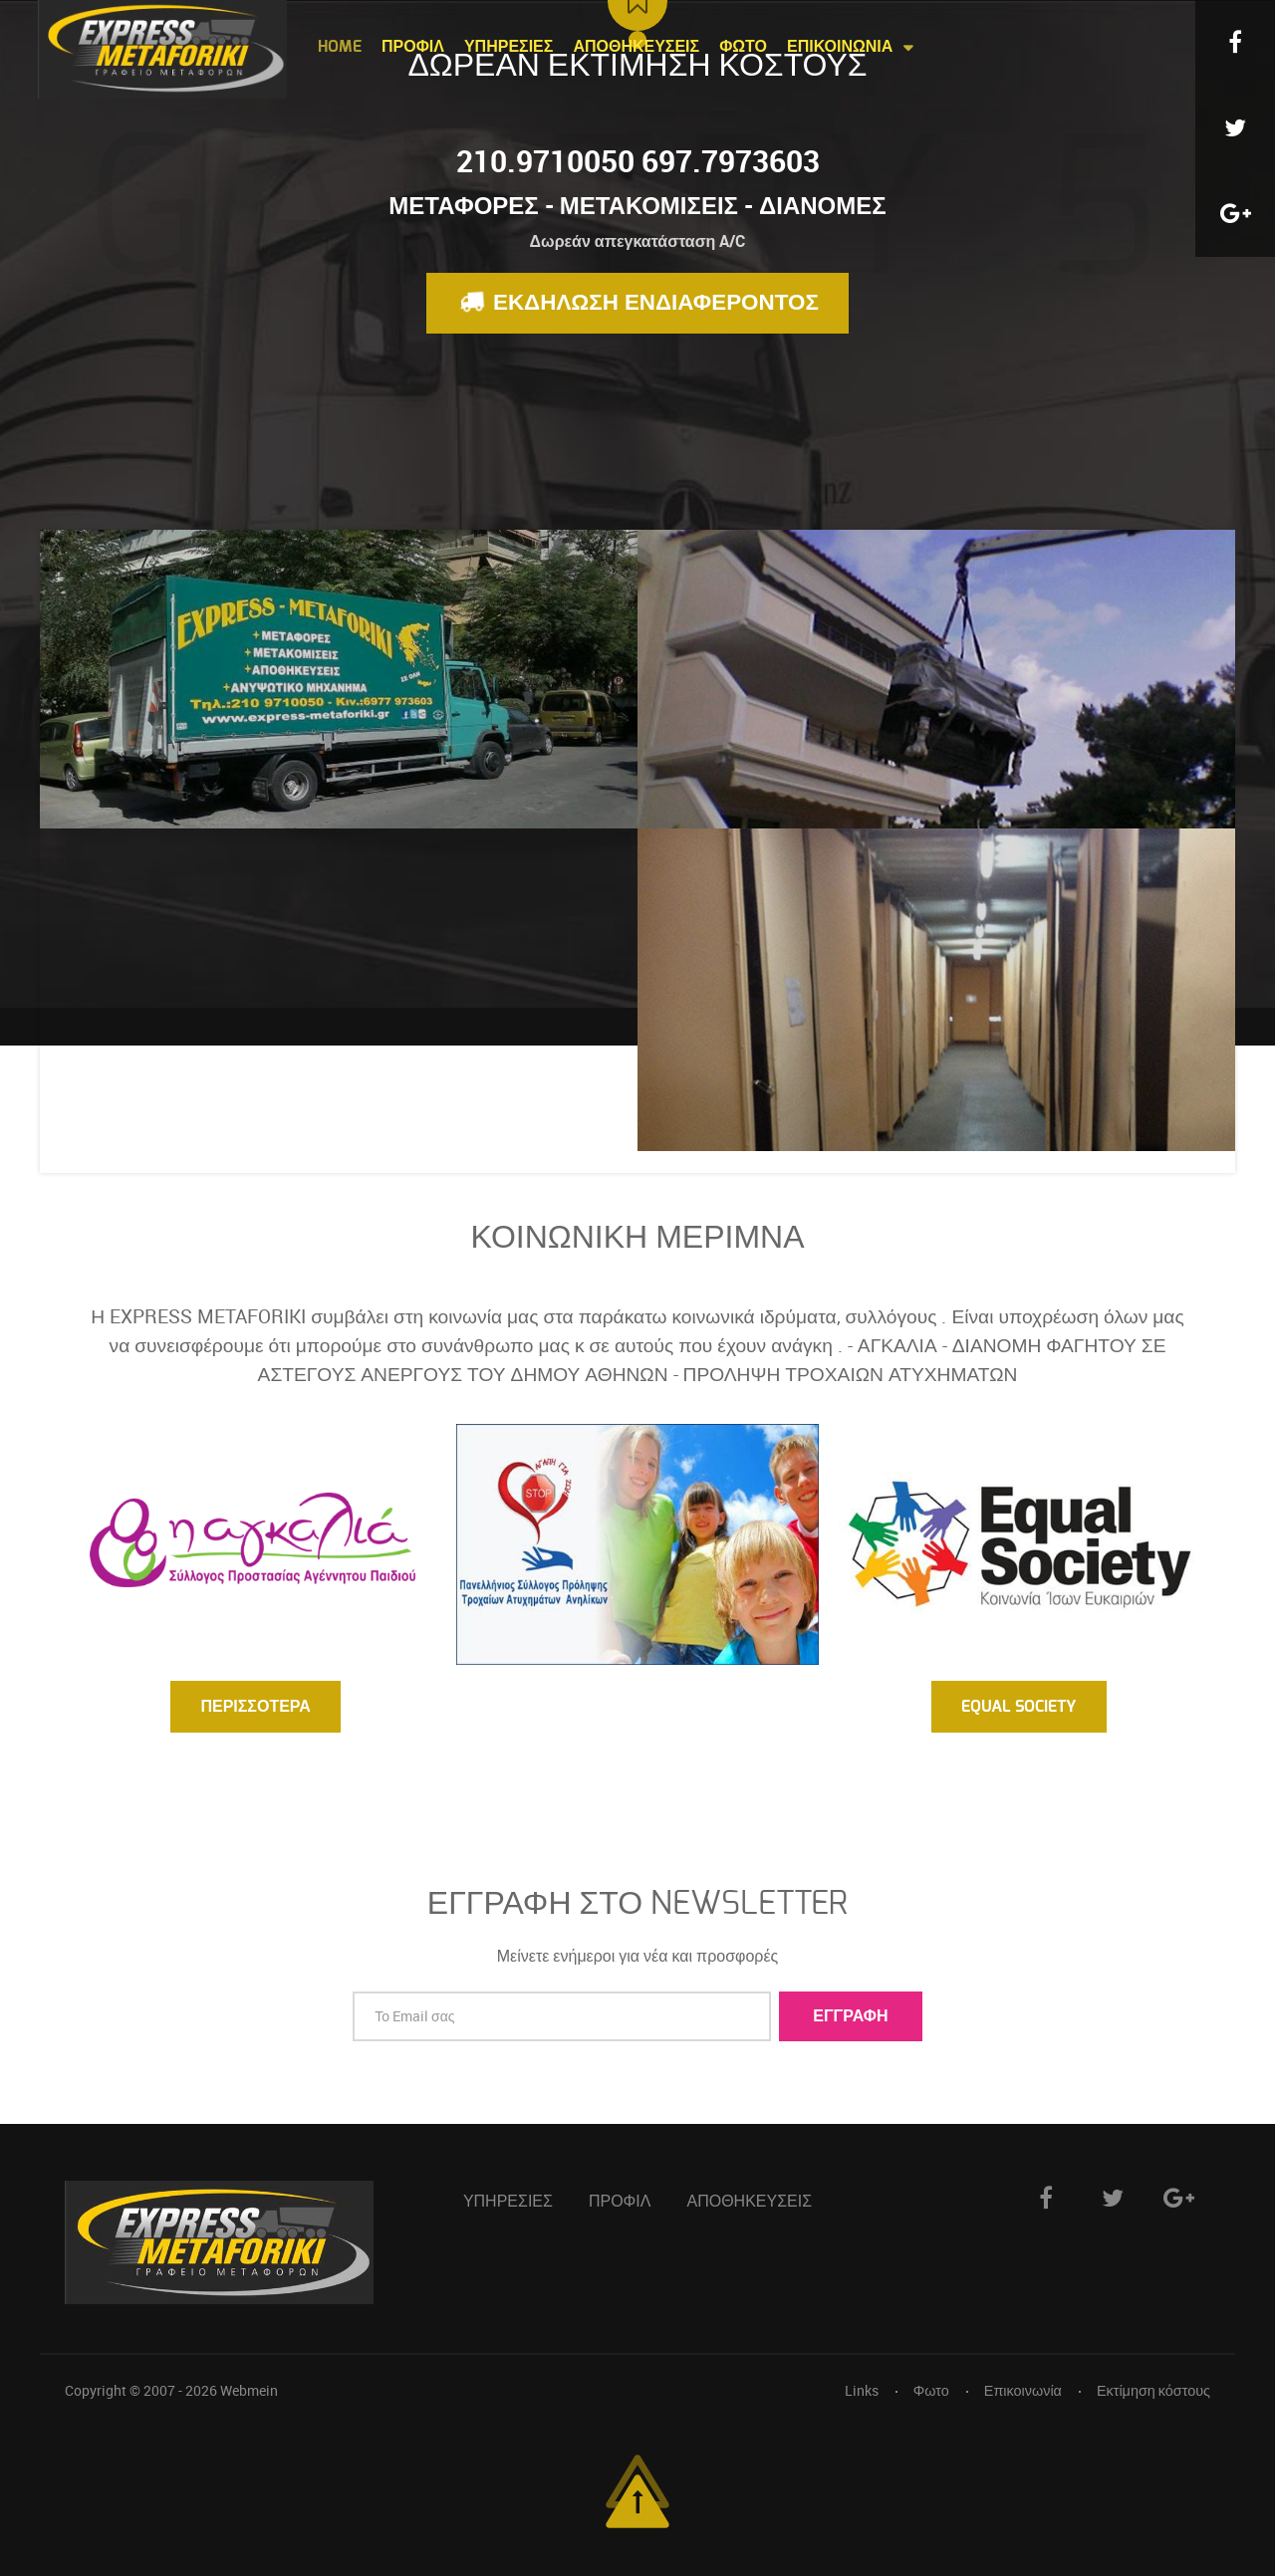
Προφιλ (620, 2202)
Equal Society (1019, 1707)
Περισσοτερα (255, 1707)
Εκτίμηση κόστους (1153, 2390)
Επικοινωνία (1023, 2390)
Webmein (249, 2390)
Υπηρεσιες (508, 2202)
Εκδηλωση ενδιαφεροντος (635, 301)
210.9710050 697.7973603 (638, 160)
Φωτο (931, 2390)
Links (862, 2390)
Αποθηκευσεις (750, 2202)
